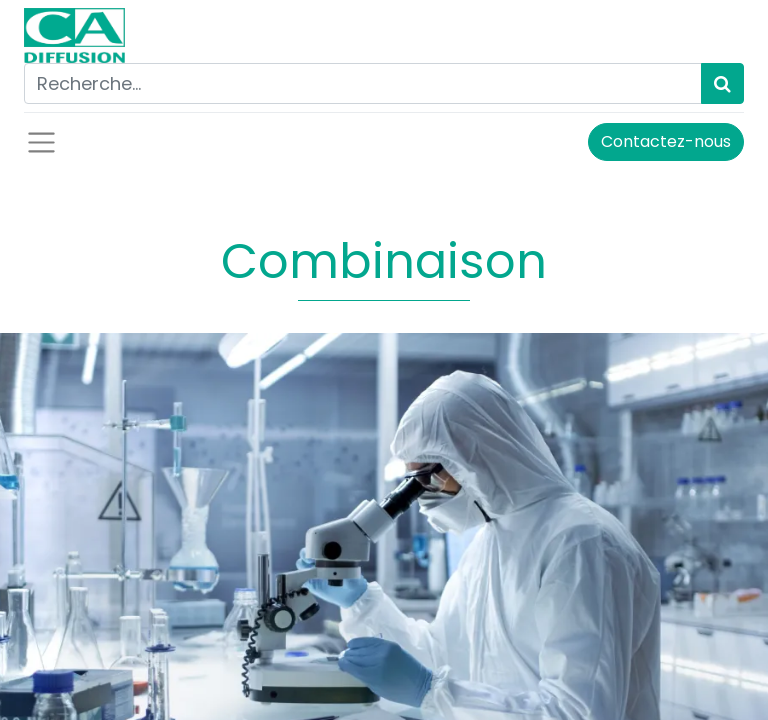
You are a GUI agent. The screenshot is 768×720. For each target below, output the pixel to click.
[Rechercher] (722, 83)
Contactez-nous (666, 141)
